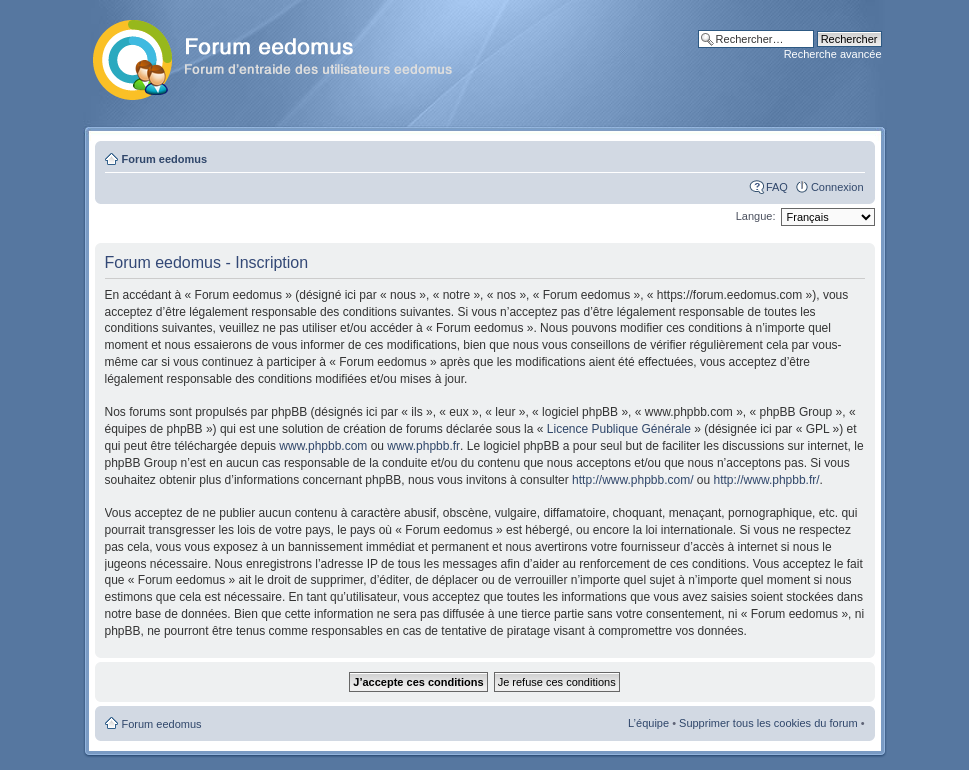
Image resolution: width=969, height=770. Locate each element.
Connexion (837, 187)
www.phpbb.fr (423, 446)
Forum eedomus (165, 159)
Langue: (756, 216)
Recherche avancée (833, 54)
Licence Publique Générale (619, 429)
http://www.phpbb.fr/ (767, 480)
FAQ (777, 187)
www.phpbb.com (323, 446)
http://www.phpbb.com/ (632, 480)
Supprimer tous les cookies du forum (768, 723)
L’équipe (648, 723)
